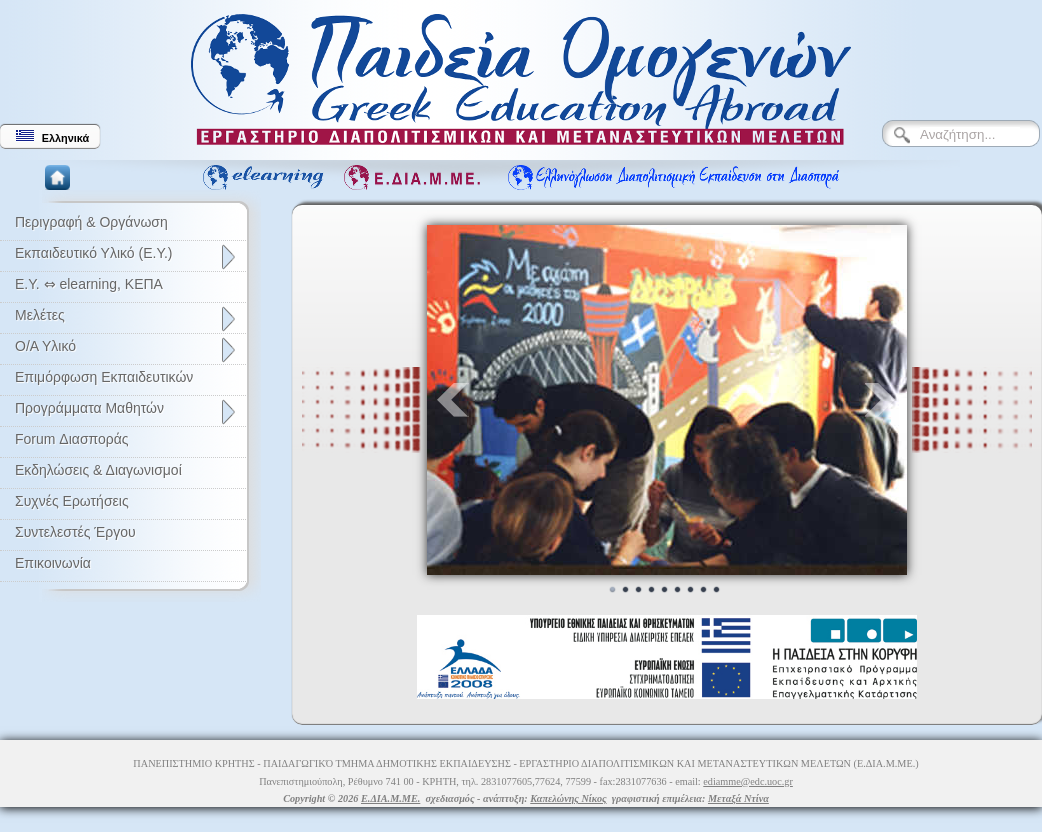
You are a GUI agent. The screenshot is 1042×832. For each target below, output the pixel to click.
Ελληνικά (52, 137)
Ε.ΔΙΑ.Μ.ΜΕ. (390, 798)
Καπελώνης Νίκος (568, 798)
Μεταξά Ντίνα (738, 798)
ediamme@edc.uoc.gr (748, 781)
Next (881, 400)
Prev (453, 400)
